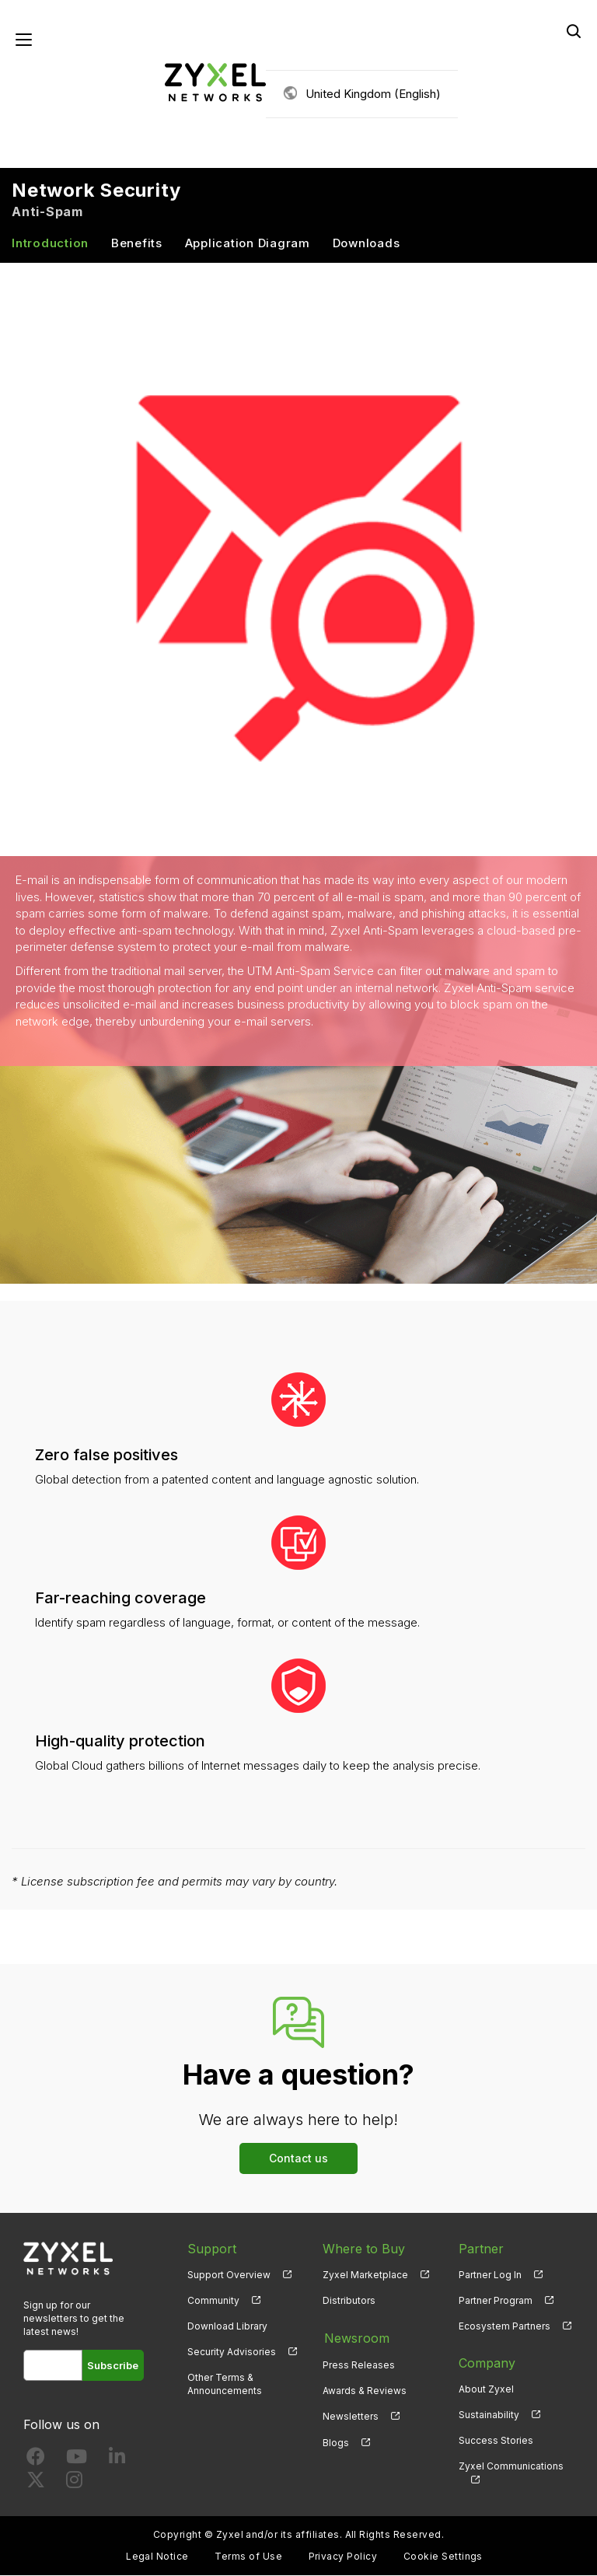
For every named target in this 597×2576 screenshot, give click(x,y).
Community (213, 2301)
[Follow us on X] (35, 2484)
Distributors (349, 2301)
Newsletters (351, 2415)
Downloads (366, 243)
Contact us (298, 2158)
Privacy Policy (343, 2557)
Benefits (136, 243)
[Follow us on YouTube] (76, 2460)
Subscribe (113, 2366)
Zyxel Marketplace (365, 2275)
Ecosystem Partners (504, 2327)
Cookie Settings (443, 2557)
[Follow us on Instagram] (74, 2484)
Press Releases (359, 2364)
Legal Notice (157, 2557)
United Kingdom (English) (373, 93)
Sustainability (489, 2415)
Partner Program (495, 2301)
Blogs (336, 2441)
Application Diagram (247, 243)
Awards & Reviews (365, 2390)
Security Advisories (231, 2352)
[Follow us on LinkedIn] (117, 2460)
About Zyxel (486, 2390)
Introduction (50, 243)
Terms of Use (248, 2557)
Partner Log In (490, 2275)
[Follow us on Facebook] (35, 2460)
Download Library (227, 2327)
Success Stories (496, 2441)
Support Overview (229, 2275)
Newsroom (355, 2338)
